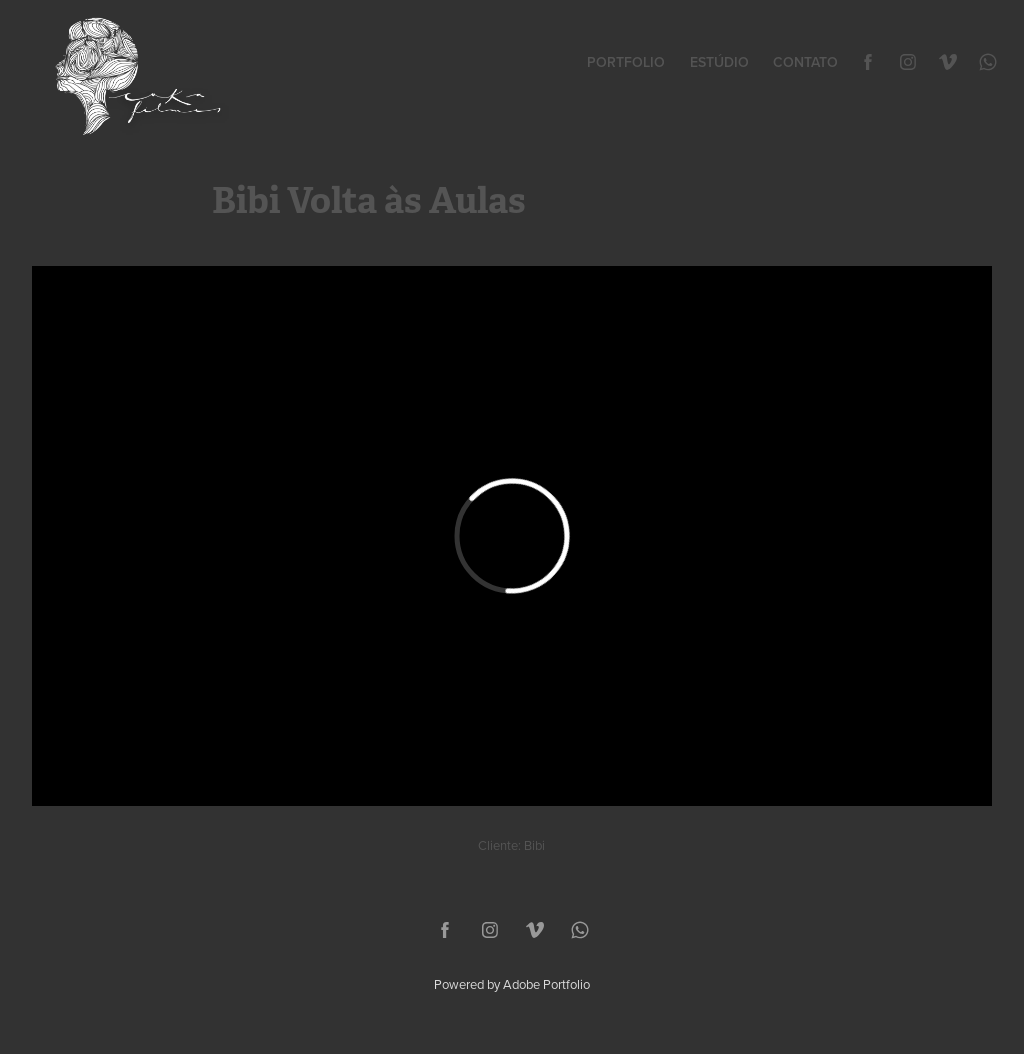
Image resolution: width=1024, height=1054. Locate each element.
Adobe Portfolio (546, 984)
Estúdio (719, 62)
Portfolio (626, 62)
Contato (805, 62)
